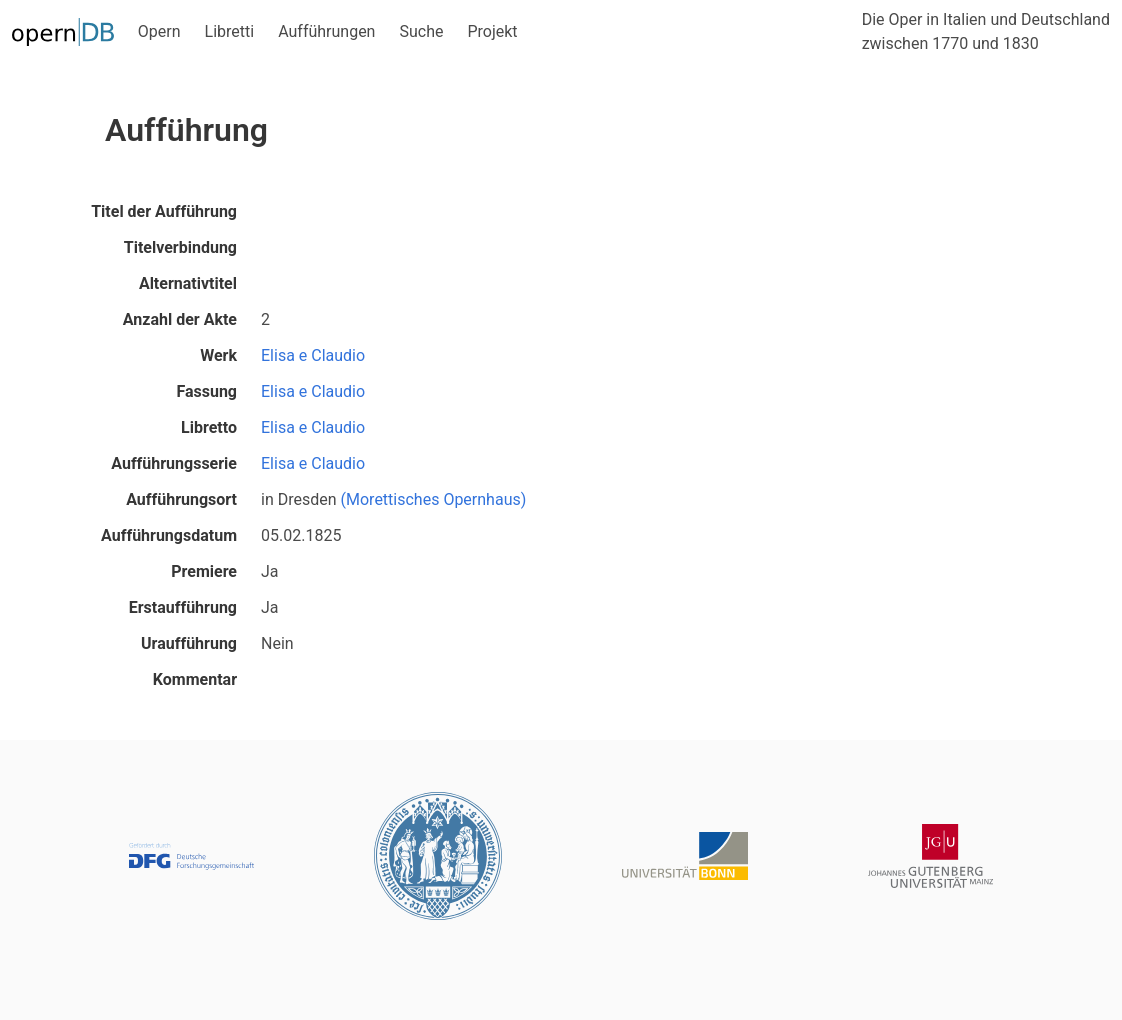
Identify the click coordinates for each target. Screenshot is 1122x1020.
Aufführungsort (181, 499)
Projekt (492, 31)
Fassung (206, 391)
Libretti (230, 31)
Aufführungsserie (174, 463)
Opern (159, 31)
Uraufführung (189, 643)
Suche (421, 31)
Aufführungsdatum (169, 535)
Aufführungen (326, 31)
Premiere (204, 571)
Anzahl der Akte (180, 319)
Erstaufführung (183, 607)
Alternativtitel (188, 283)
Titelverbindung (180, 247)
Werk (218, 355)
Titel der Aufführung (164, 211)
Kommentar (195, 679)
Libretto (209, 427)
